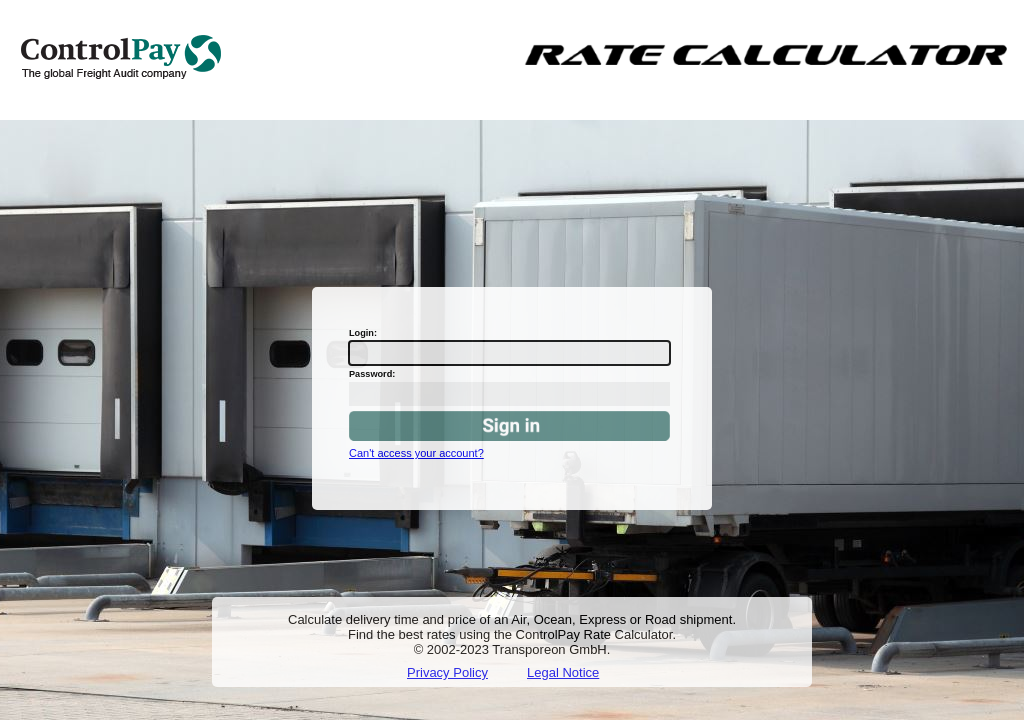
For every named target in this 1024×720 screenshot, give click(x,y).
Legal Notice (563, 672)
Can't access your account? (416, 453)
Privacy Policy (447, 672)
